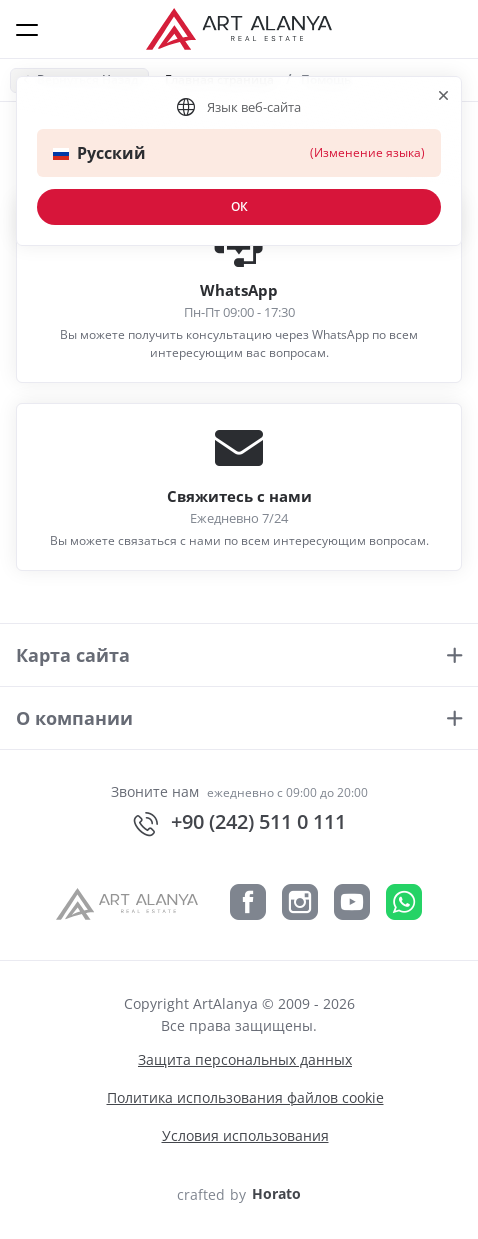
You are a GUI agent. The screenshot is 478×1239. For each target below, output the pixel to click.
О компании (74, 718)
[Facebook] (248, 901)
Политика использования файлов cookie (245, 1097)
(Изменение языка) (367, 152)
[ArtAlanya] (135, 901)
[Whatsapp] (404, 901)
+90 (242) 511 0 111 (239, 822)
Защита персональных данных (245, 1059)
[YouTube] (352, 901)
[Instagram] (300, 901)
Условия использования (245, 1135)
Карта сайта (73, 655)
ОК (239, 206)
